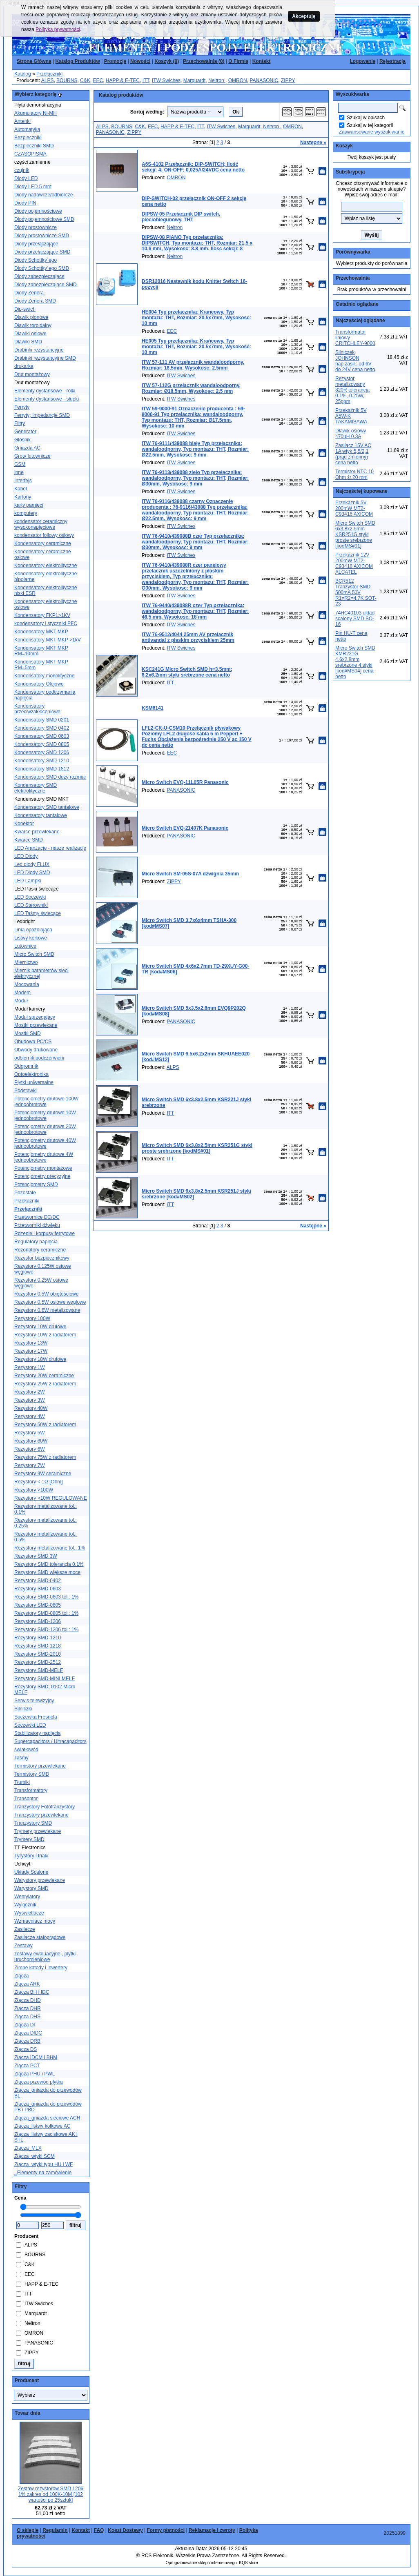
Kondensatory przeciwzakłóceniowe (37, 709)
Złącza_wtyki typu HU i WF (43, 2164)
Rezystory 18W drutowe (40, 1359)
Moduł (21, 1001)
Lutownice (25, 946)
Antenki (22, 121)
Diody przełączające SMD (42, 252)
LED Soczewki (30, 897)
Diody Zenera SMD (35, 301)
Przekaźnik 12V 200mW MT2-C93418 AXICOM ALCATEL (354, 563)
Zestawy (23, 1945)
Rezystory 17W (30, 1351)
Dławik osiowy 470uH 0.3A (350, 433)
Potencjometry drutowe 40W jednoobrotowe (45, 1143)
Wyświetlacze (29, 1913)
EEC (98, 80)
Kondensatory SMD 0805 (41, 744)
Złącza (21, 1976)
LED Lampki (27, 881)
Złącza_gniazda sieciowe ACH (47, 2118)
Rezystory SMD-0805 (37, 1605)
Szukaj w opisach (366, 117)
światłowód (26, 1749)
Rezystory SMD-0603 (37, 1589)
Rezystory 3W (29, 1400)
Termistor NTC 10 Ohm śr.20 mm (354, 474)
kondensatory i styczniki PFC (45, 623)
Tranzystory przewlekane (41, 1815)
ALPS (47, 80)
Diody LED (26, 178)
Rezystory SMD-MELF (38, 1670)
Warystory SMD (31, 1888)
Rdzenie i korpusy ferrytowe (44, 1233)
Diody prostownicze (35, 227)
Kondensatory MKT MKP (41, 632)
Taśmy (21, 1758)
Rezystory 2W (29, 1392)
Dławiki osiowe (30, 333)
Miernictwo (26, 962)
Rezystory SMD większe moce (47, 1572)
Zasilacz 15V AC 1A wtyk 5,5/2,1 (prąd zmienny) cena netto (353, 454)
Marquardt (194, 80)
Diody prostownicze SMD (41, 235)
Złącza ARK (27, 1984)
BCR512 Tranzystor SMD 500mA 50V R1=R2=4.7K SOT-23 (356, 592)
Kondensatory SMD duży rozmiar (50, 777)
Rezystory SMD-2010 (37, 1654)
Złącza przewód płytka (38, 2082)
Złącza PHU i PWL (34, 2074)
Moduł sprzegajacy (34, 1017)
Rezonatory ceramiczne (40, 1250)
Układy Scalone (31, 1872)
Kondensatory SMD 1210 (41, 761)
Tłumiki (22, 1782)
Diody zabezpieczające (39, 276)
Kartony (22, 497)
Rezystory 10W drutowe (40, 1326)
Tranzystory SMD (33, 1823)
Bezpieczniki (28, 137)
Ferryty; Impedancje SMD (42, 415)
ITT (146, 80)
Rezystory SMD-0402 (37, 1580)
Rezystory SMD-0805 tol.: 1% (46, 1613)
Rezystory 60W (30, 1441)
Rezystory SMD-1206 (37, 1621)
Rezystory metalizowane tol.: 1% (49, 1548)
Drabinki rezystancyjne (39, 350)
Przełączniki (49, 74)
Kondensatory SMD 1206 (41, 752)
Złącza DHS (27, 2016)
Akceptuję (303, 16)
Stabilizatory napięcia (37, 1733)
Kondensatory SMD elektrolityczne (35, 788)
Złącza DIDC (28, 2033)
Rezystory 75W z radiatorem (45, 1457)
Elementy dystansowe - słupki (46, 399)
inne (19, 472)
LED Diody (26, 856)
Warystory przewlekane (39, 1880)
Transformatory (30, 1790)
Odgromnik (26, 1066)
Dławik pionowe (31, 317)
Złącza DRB (27, 2041)
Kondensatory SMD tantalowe (46, 807)
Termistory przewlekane (40, 1766)
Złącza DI (24, 2025)
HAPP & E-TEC (123, 80)
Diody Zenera (29, 293)
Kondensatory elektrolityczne (45, 565)
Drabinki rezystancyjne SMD (45, 358)
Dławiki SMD (28, 342)
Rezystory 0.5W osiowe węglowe (50, 1302)
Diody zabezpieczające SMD (45, 284)
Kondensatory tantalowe (40, 815)
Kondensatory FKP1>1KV (42, 615)
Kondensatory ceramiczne (42, 543)
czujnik (21, 170)
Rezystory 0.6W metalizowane (47, 1310)
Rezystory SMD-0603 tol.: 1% (46, 1597)
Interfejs (23, 480)
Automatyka (27, 129)
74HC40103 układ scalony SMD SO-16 (354, 618)
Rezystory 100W (32, 1318)
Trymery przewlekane (37, 1831)
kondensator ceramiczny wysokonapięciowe (40, 524)
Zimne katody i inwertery (40, 1967)
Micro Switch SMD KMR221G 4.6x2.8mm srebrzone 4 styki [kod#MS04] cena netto (355, 662)
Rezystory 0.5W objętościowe (46, 1294)
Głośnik (22, 440)
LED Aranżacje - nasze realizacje (50, 848)
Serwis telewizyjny (34, 1700)
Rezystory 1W (29, 1367)
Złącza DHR (27, 2008)
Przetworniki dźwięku (37, 1225)
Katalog (22, 74)
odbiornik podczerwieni (39, 1058)
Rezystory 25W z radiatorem (45, 1384)
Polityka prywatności (58, 29)
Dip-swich (25, 309)
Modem (22, 992)
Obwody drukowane (36, 1050)
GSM (19, 464)
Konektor (24, 823)
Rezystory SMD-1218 (37, 1646)
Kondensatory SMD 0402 (41, 728)
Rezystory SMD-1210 (37, 1638)
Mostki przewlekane (35, 1025)
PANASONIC (264, 80)
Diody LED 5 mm (32, 186)
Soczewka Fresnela (35, 1717)
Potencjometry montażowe (43, 1168)
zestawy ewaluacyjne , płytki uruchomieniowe (45, 1956)
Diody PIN (25, 203)
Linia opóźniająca (33, 930)
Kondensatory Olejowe (39, 684)
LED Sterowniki (31, 905)
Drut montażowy (32, 374)
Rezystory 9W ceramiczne (42, 1473)
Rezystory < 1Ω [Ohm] (38, 1482)
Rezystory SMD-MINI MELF (44, 1678)
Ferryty (21, 407)
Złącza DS (25, 2049)
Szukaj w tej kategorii (370, 125)
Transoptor (26, 1798)
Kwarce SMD (28, 840)
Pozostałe (25, 1193)
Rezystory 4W (29, 1416)
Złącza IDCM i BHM (35, 2057)
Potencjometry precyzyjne (42, 1176)
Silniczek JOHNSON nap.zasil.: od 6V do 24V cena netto (355, 361)
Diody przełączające (36, 244)
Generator (25, 431)
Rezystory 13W (30, 1343)
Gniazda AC (27, 448)
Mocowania (26, 984)
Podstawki (25, 1090)
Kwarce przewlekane (37, 832)
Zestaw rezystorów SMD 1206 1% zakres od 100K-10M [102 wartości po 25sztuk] (50, 2494)
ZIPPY (288, 80)
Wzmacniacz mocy (34, 1921)
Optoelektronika (31, 1074)
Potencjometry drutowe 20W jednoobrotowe (45, 1129)
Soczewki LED (30, 1725)
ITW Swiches (166, 80)
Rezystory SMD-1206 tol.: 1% (46, 1629)
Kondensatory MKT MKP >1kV (47, 640)
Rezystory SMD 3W (35, 1556)
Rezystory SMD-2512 (37, 1662)
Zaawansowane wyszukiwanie (372, 132)
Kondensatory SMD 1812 (41, 769)
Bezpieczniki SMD (34, 146)
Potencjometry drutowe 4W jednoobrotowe (43, 1157)
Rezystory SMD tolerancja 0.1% (48, 1564)
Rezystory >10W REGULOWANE (50, 1498)
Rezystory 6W (29, 1449)
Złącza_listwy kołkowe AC (42, 2126)
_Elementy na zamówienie (42, 2172)
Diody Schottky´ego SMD (41, 268)
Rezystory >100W (33, 1490)
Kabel (20, 489)
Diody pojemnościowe (38, 211)
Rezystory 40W (30, 1408)
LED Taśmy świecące (37, 913)
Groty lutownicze (32, 456)
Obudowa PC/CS (32, 1041)
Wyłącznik (25, 1905)
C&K (85, 80)
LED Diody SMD (32, 872)
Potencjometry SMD (36, 1184)
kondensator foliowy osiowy (44, 535)
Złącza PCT (27, 2065)
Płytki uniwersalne (33, 1082)
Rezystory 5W (29, 1433)
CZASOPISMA (30, 154)
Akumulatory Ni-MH (35, 113)
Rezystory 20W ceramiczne (44, 1375)
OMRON (237, 80)
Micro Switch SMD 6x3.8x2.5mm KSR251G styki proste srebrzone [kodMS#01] (355, 534)
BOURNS (66, 80)
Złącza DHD (27, 2000)
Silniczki (23, 1709)
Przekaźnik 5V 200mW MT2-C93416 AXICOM (354, 508)
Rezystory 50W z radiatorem (45, 1424)
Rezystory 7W (29, 1465)
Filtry (19, 423)
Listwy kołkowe (30, 938)
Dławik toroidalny (32, 325)
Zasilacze (24, 1929)
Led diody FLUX (31, 864)
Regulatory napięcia (36, 1242)
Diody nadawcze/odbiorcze (43, 195)
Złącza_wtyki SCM (34, 2156)
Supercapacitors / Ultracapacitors (50, 1741)
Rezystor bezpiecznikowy (41, 1258)
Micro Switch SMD (34, 954)
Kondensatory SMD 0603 (41, 736)
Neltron (216, 80)
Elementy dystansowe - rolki (44, 391)
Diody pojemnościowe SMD (44, 219)
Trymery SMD (29, 1839)
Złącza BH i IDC (31, 1992)
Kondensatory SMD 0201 (41, 720)
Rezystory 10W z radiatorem (45, 1335)
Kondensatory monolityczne (44, 676)
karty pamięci (28, 505)
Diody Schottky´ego (35, 260)
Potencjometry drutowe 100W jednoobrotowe (46, 1101)
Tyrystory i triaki (31, 1856)
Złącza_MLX (28, 2148)
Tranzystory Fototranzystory (44, 1807)
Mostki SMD (27, 1033)
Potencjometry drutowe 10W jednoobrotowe (45, 1115)
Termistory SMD (31, 1774)
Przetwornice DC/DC (37, 1217)
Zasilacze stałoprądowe (39, 1937)
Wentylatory (27, 1896)
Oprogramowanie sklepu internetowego (201, 2562)
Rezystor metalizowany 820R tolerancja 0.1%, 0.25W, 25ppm (352, 390)
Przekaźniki (26, 1201)
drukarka (23, 366)
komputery (25, 513)
